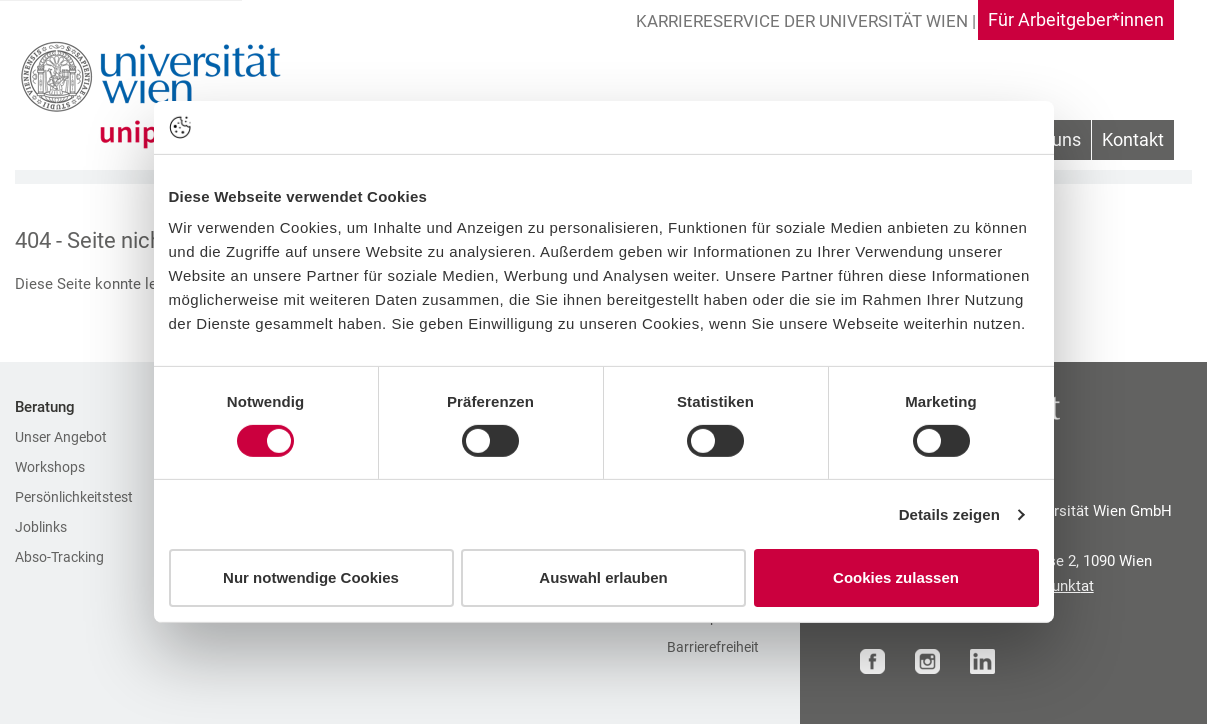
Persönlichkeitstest (74, 497)
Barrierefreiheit (713, 647)
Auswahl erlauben (603, 577)
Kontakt (1133, 139)
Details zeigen (949, 514)
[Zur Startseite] (156, 95)
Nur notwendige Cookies (311, 577)
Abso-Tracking (59, 557)
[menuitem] (1133, 140)
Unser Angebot (61, 437)
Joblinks (41, 527)
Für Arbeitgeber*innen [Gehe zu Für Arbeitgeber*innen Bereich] (1076, 19)
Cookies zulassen (896, 577)
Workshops (50, 467)
